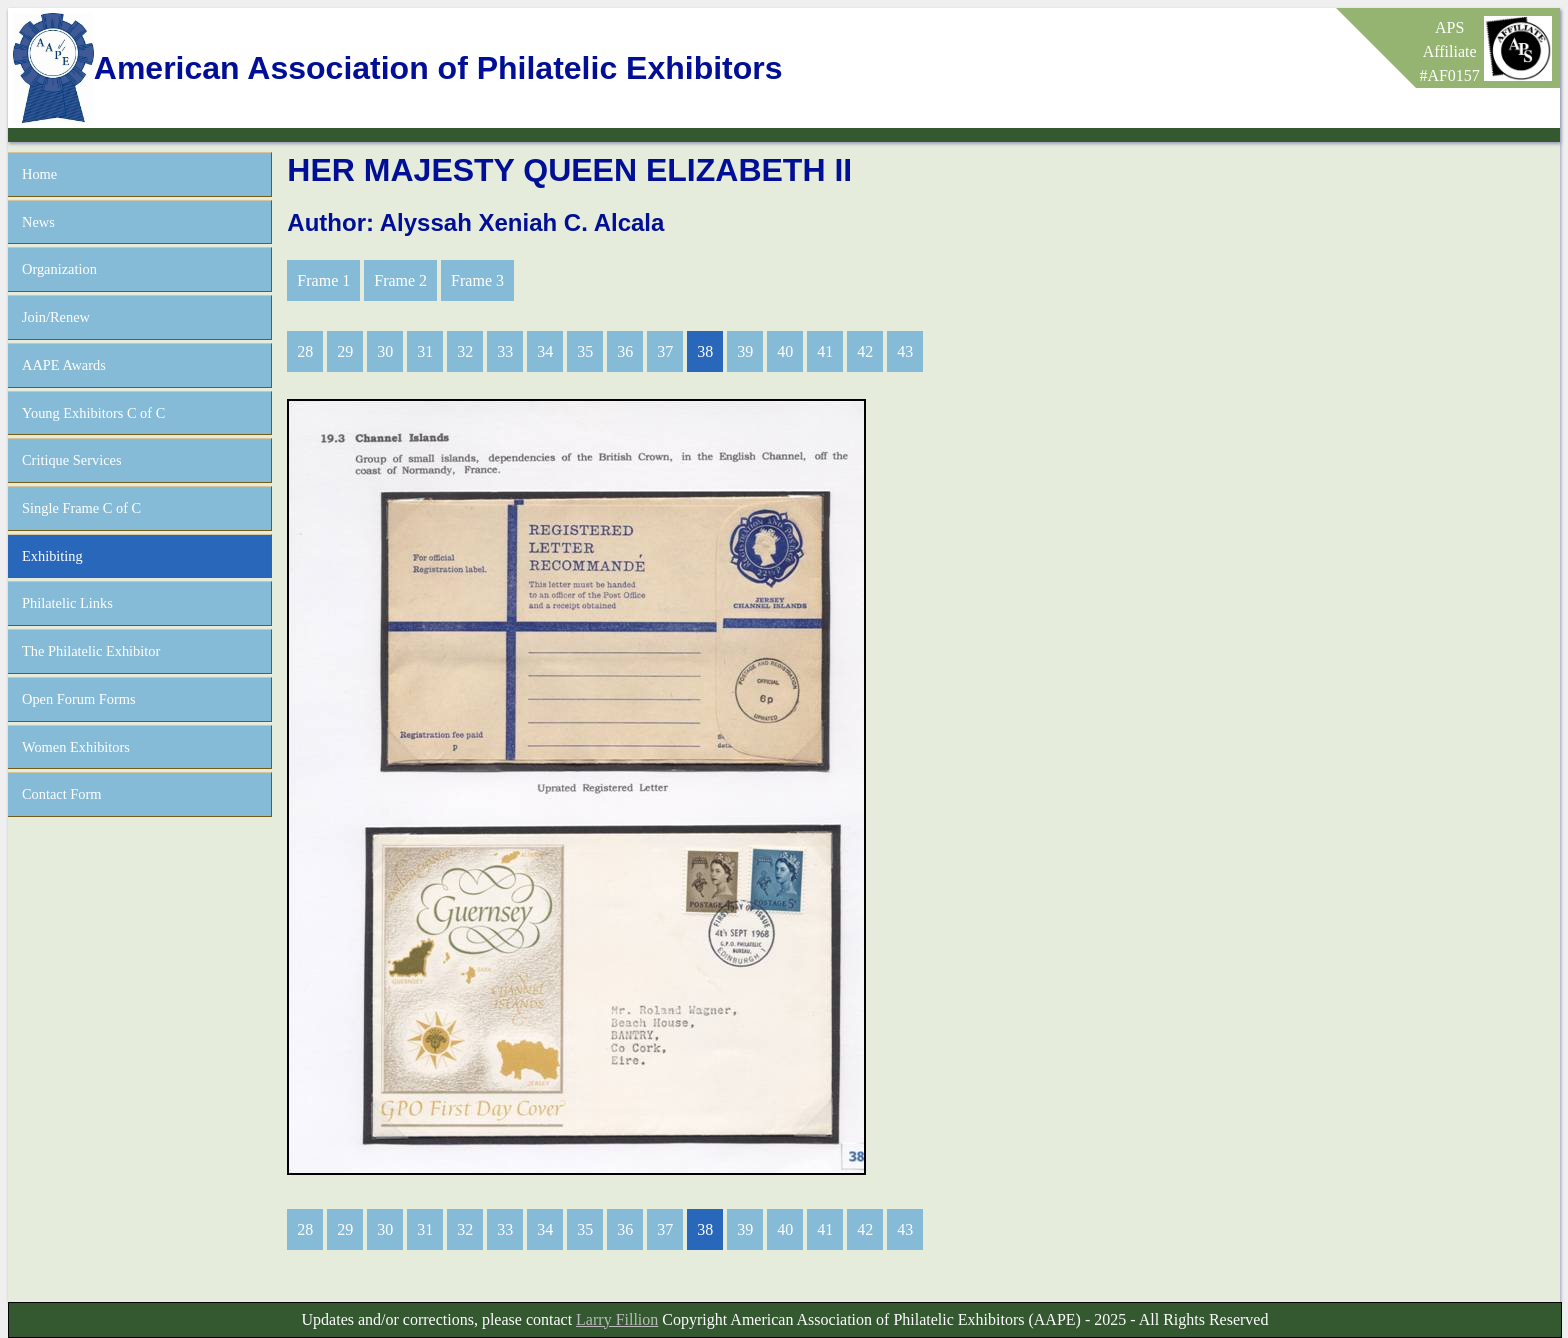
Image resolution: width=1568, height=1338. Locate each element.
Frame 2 (400, 280)
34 (545, 351)
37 (665, 351)
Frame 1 (323, 280)
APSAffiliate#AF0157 (1449, 51)
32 (465, 351)
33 (505, 351)
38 (705, 351)
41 (825, 351)
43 (905, 351)
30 (385, 351)
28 (305, 351)
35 (585, 351)
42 (865, 351)
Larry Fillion (617, 1319)
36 (625, 351)
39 (745, 351)
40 (785, 351)
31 (425, 351)
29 (345, 351)
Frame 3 (477, 280)
